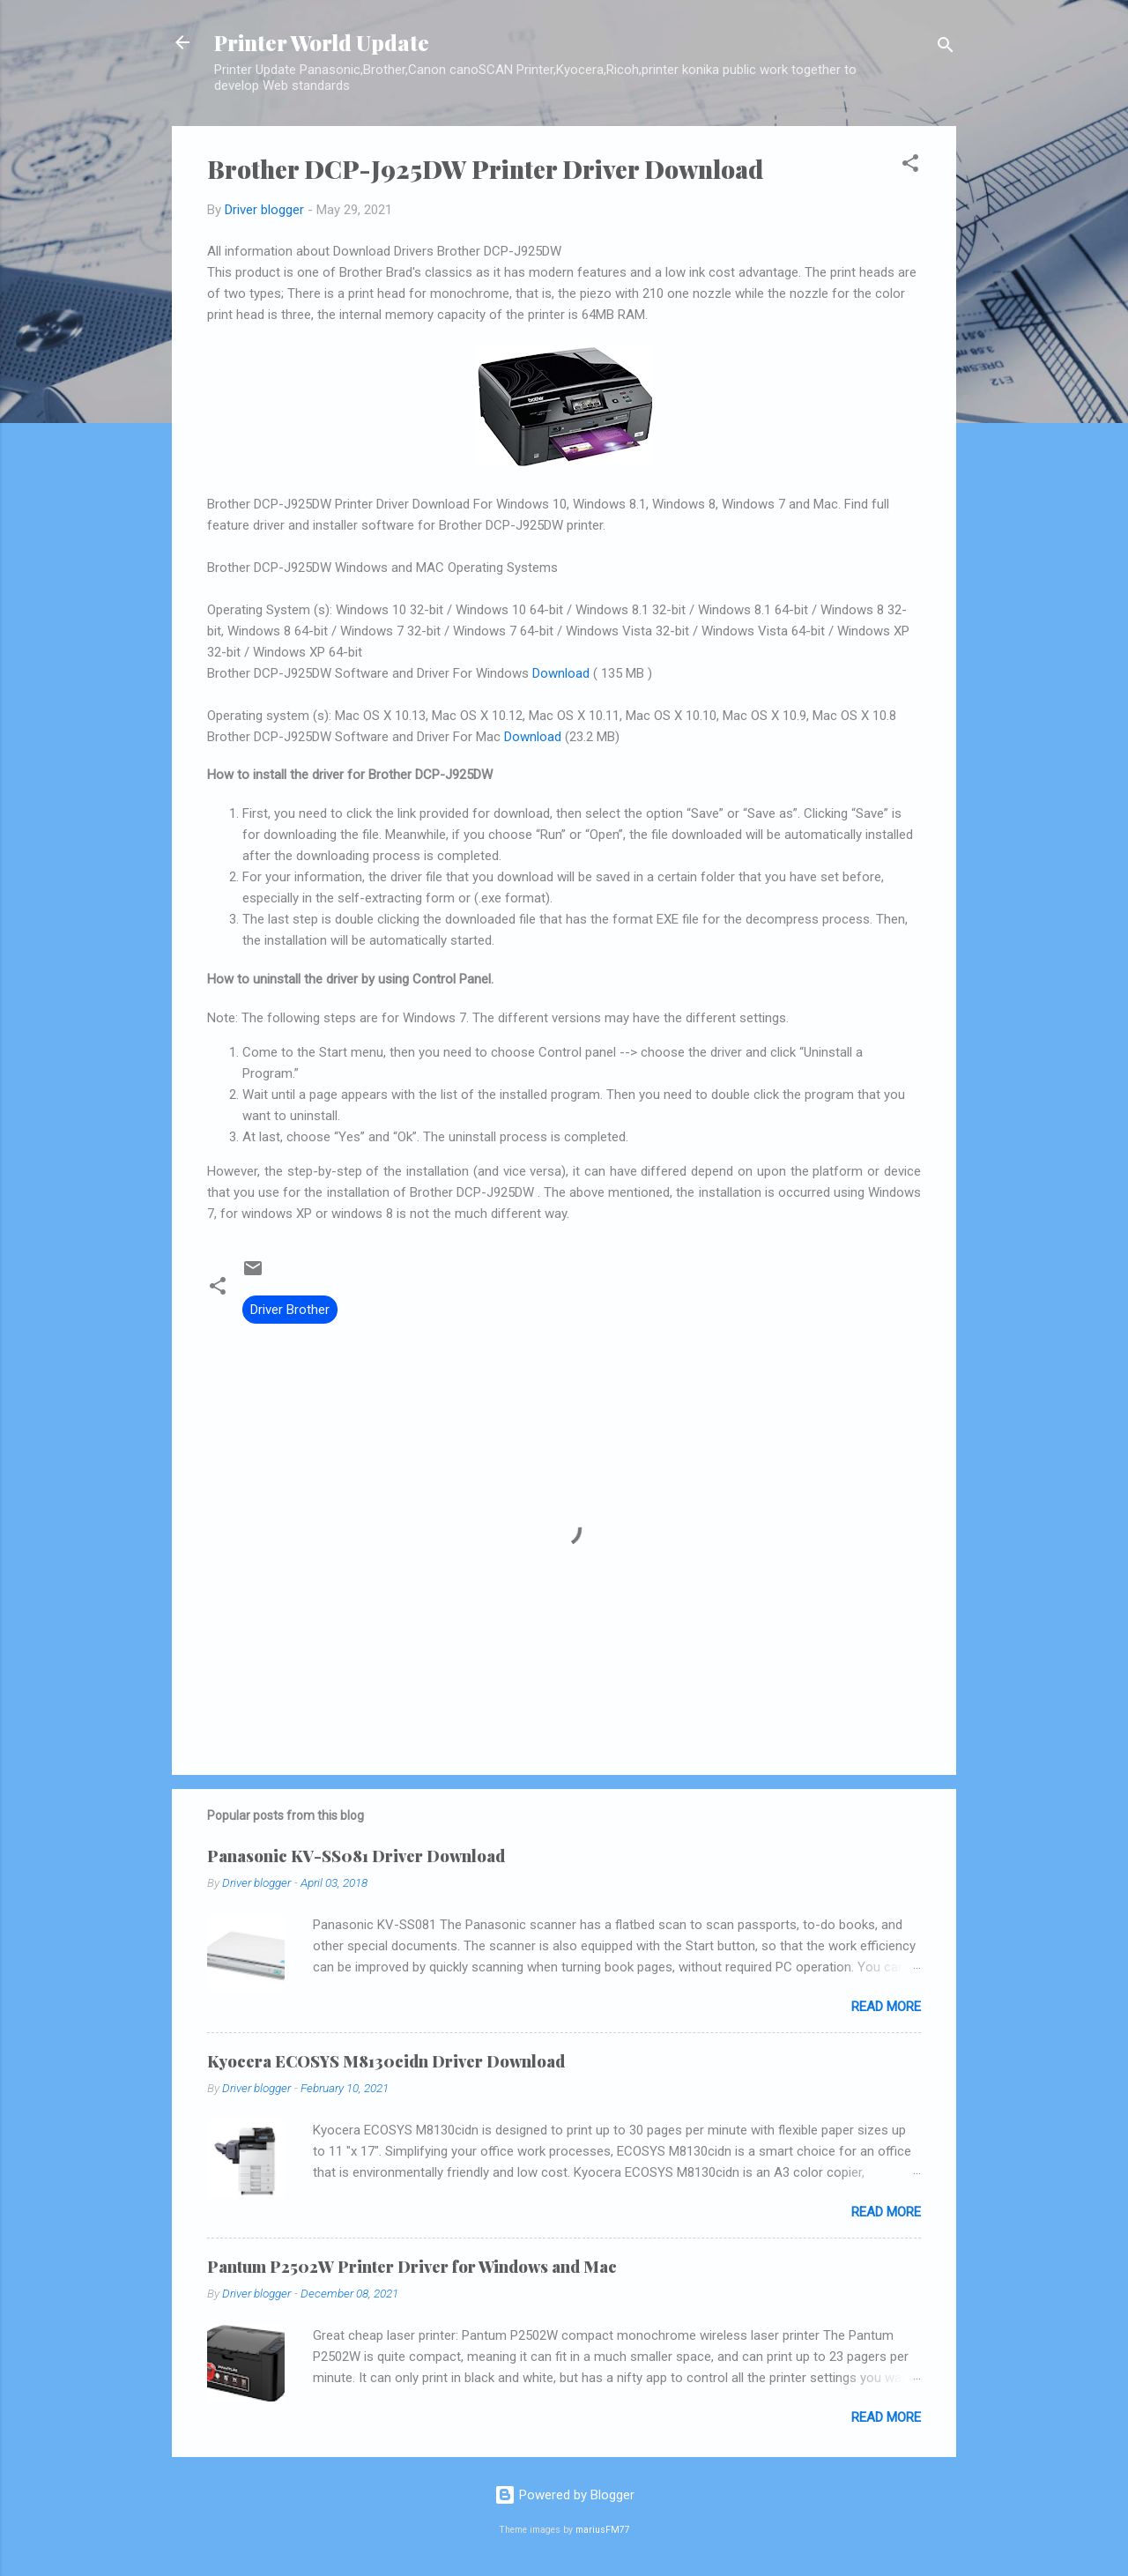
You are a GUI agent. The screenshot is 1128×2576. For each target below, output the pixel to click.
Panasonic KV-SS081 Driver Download (356, 1856)
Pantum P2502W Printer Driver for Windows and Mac (412, 2266)
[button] (910, 166)
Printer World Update (321, 42)
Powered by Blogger (564, 2495)
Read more (886, 2007)
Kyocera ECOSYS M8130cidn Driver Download (386, 2061)
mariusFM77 (602, 2529)
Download (561, 673)
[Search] (945, 48)
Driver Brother (290, 1310)
